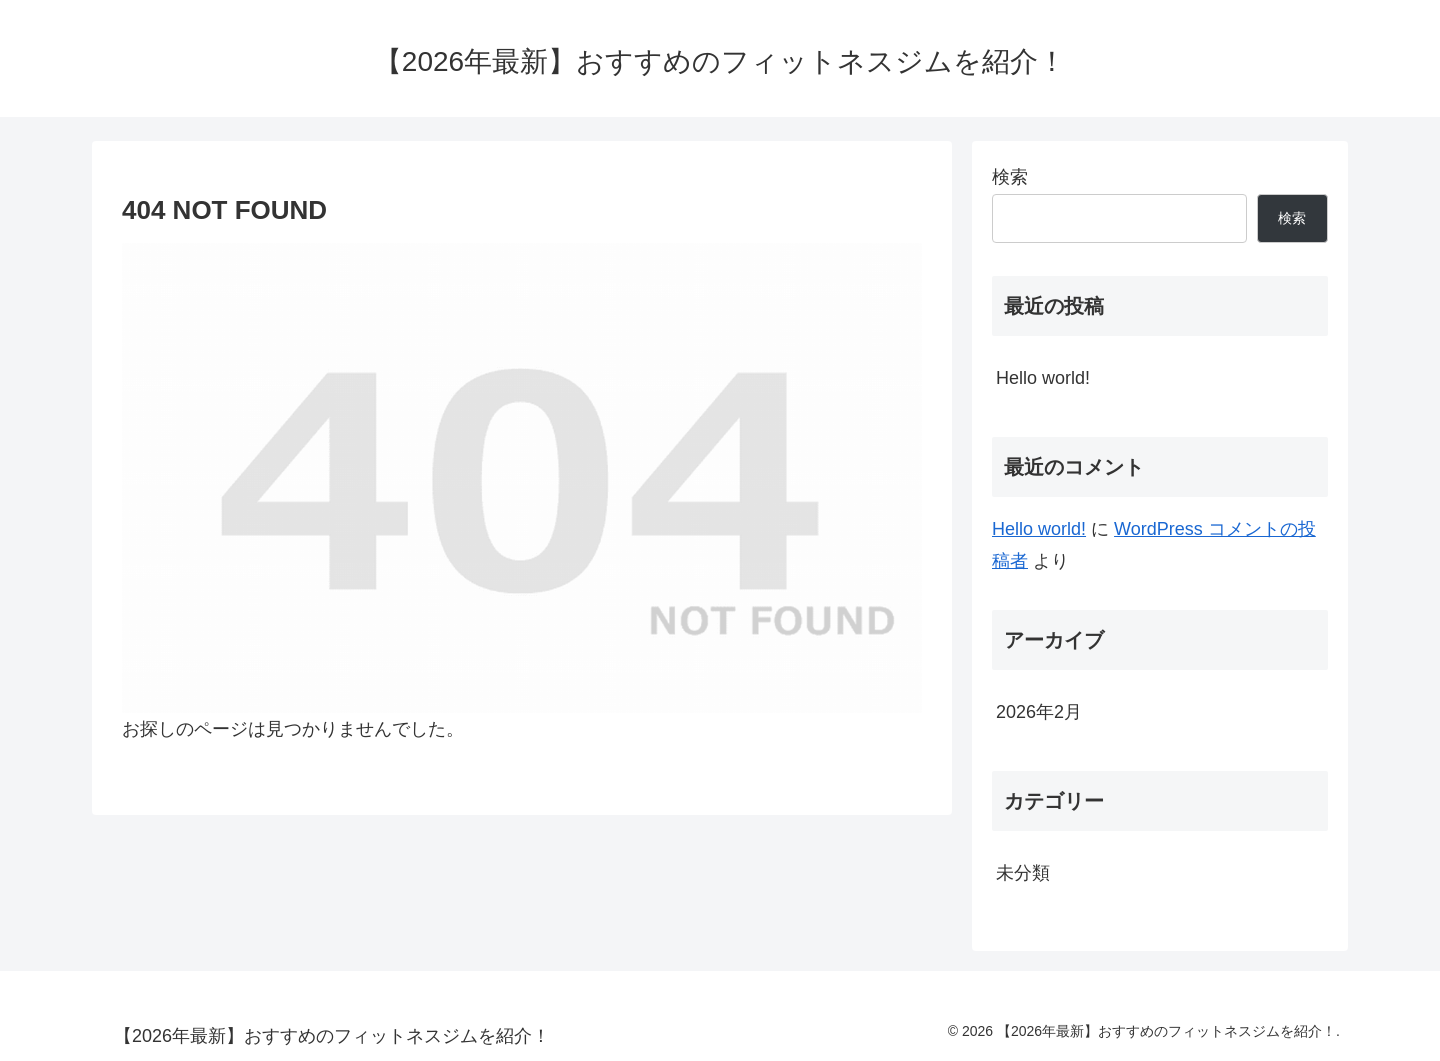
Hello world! (1043, 378)
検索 (1010, 177)
